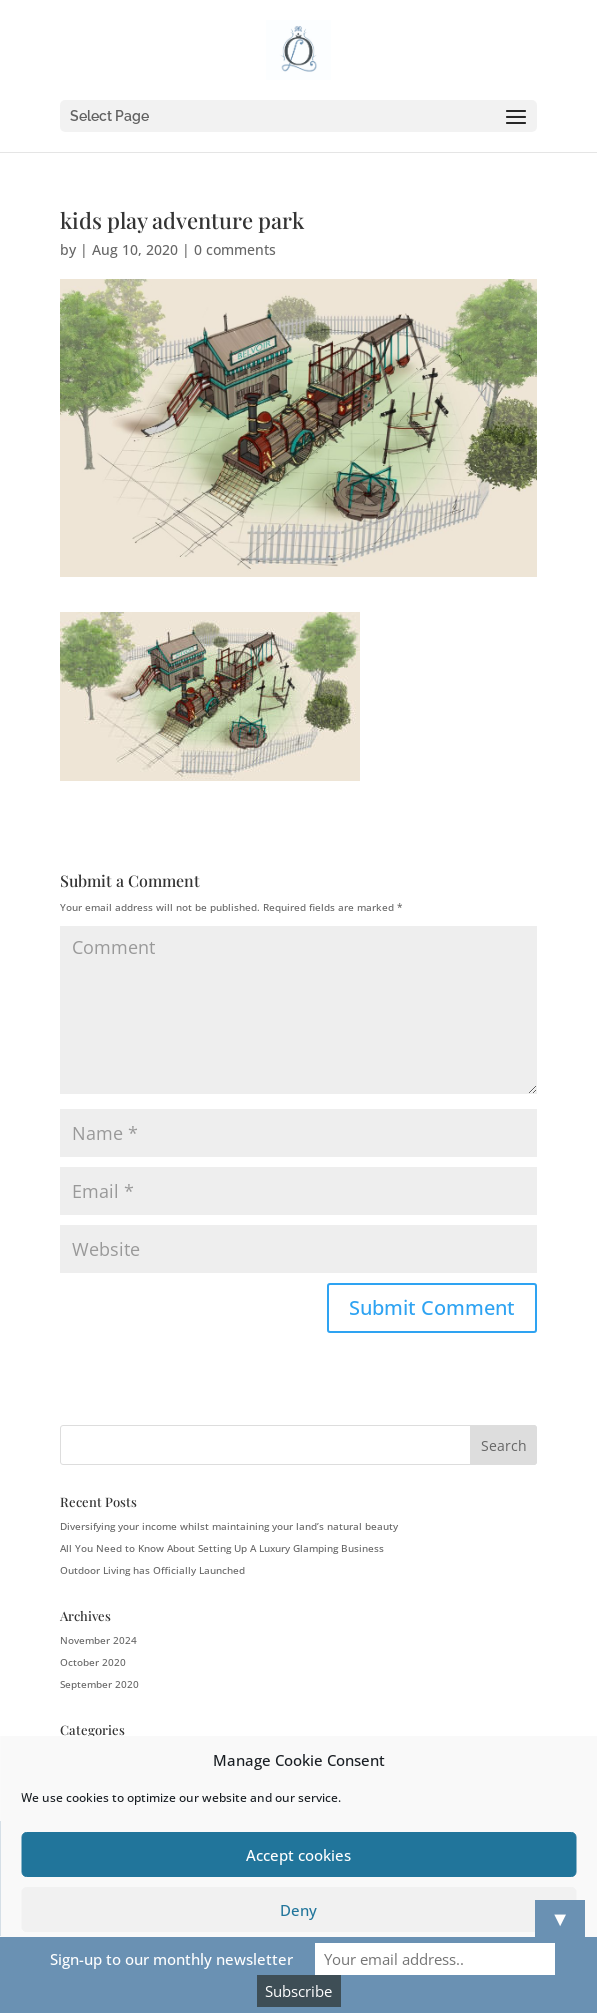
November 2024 (98, 1640)
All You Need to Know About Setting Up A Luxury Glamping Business (222, 1548)
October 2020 (93, 1662)
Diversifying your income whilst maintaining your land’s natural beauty (229, 1526)
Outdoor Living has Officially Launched (152, 1570)
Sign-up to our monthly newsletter (171, 1959)
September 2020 (99, 1684)
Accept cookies (298, 1855)
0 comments (235, 249)
